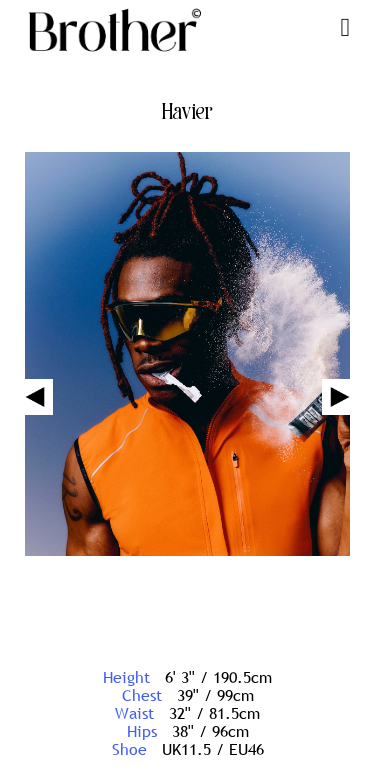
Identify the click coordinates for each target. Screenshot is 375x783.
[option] (187, 356)
